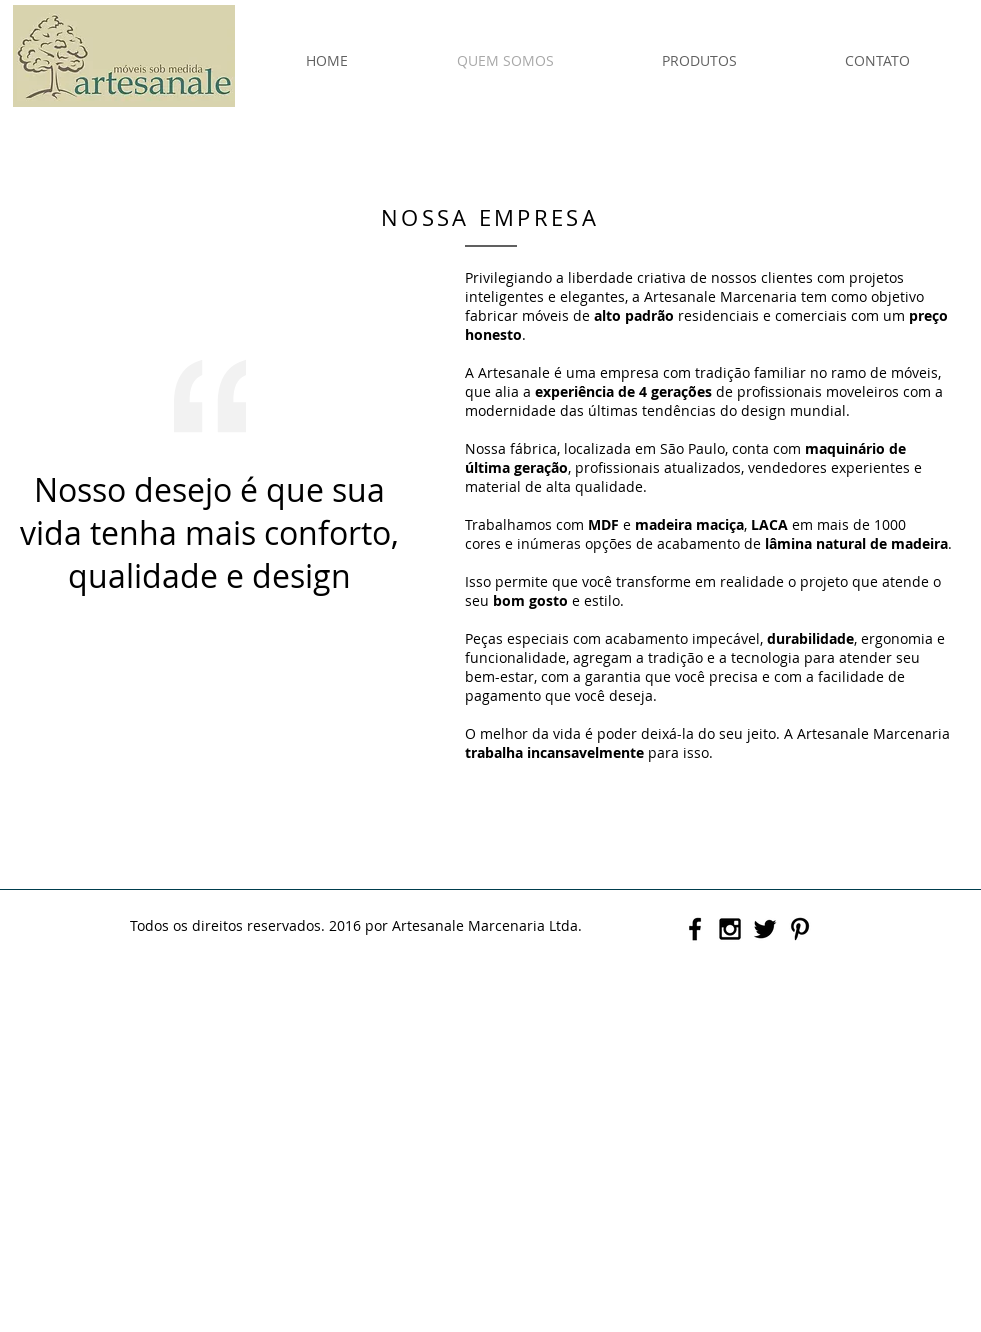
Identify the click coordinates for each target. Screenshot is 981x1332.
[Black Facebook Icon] (695, 929)
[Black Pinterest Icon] (800, 929)
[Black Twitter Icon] (765, 929)
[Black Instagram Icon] (730, 929)
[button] (699, 61)
